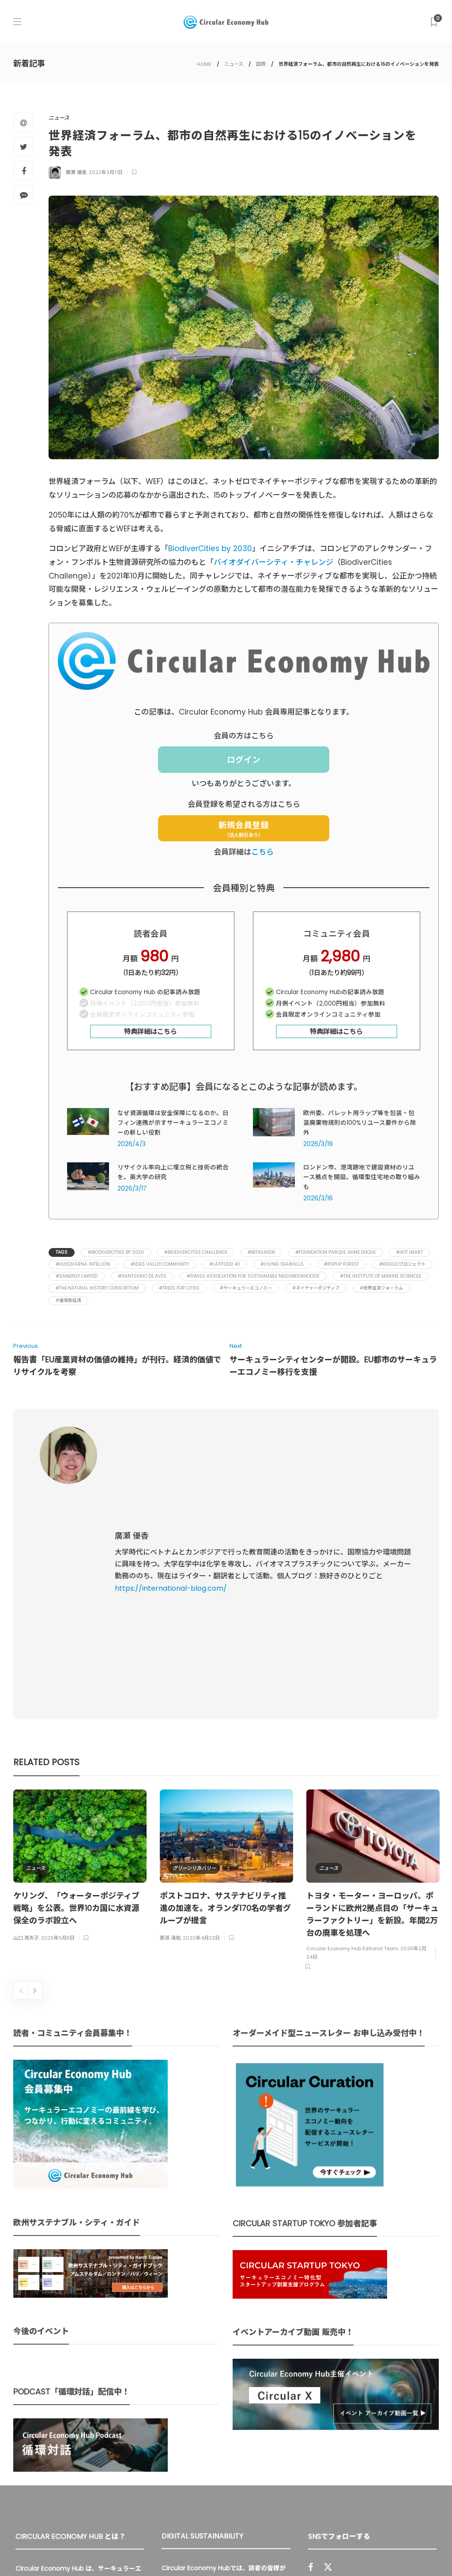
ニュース (233, 64)
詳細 (210, 2472)
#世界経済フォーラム (381, 1288)
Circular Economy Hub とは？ (243, 2549)
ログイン (243, 760)
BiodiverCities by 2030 (210, 548)
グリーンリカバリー (194, 1662)
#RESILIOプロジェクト (402, 1264)
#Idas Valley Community (160, 1264)
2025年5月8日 (58, 1732)
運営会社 (314, 2549)
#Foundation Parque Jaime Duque (335, 1252)
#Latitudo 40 (224, 1264)
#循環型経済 (68, 1300)
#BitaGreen (261, 1252)
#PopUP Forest (341, 1264)
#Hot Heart (409, 1252)
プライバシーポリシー (368, 2549)
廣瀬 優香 (76, 172)
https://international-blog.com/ (171, 1485)
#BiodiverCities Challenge (195, 1252)
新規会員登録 (243, 829)
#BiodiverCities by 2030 (116, 1252)
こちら (262, 852)
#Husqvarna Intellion (83, 1264)
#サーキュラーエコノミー (246, 1288)
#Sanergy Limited (77, 1276)
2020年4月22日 (201, 1732)
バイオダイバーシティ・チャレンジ (273, 562)
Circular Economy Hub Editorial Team (352, 1742)
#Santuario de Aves (142, 1276)
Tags (62, 1252)
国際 (261, 64)
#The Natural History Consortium (97, 1288)
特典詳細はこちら (150, 1031)
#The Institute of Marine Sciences (381, 1276)
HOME (204, 64)
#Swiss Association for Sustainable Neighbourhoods (253, 1276)
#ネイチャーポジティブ (315, 1288)
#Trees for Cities (179, 1288)
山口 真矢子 (26, 1732)
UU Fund (266, 2385)
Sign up (418, 2440)
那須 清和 (170, 1732)
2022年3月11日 (106, 172)
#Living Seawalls (282, 1264)
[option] (80, 1661)
